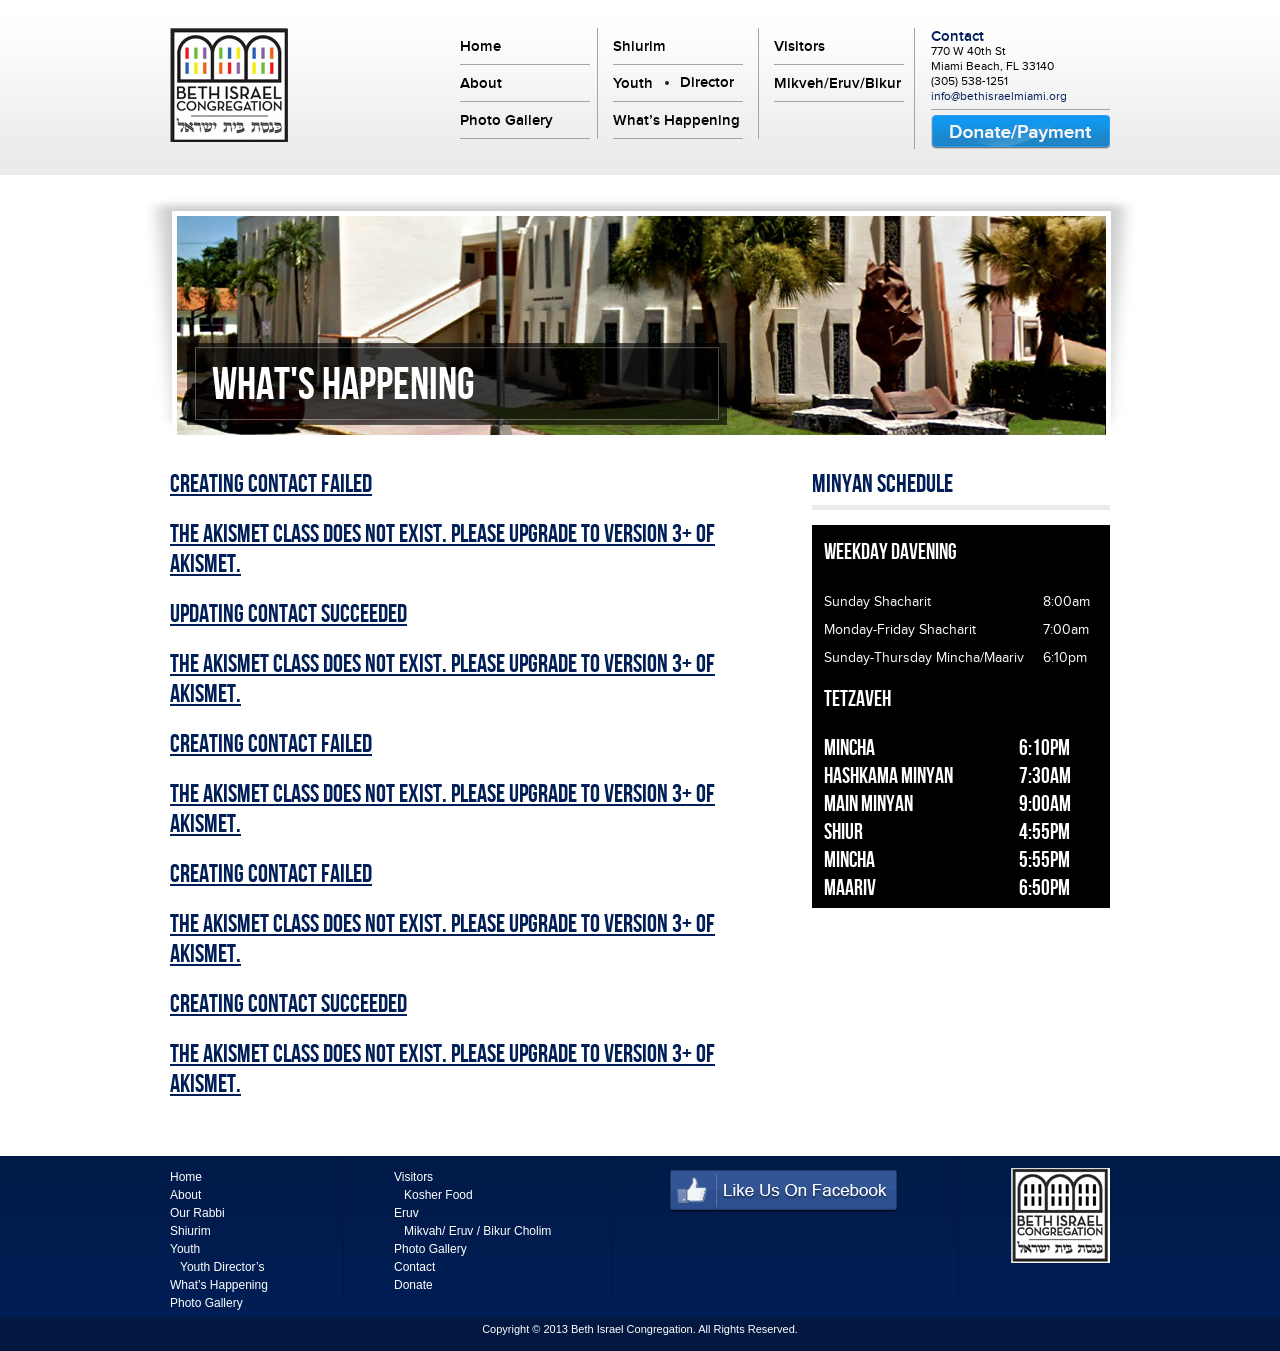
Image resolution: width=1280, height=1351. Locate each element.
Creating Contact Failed (271, 485)
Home (480, 46)
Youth (633, 83)
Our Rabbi (197, 1213)
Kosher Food (438, 1195)
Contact (957, 36)
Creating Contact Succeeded (288, 1005)
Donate (413, 1285)
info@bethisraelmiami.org (999, 96)
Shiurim (639, 46)
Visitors (799, 46)
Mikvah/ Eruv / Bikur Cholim (477, 1231)
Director (707, 82)
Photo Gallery (506, 120)
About (481, 83)
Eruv (406, 1213)
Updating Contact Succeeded (288, 615)
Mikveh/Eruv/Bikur (837, 83)
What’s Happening (676, 120)
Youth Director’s (222, 1267)
